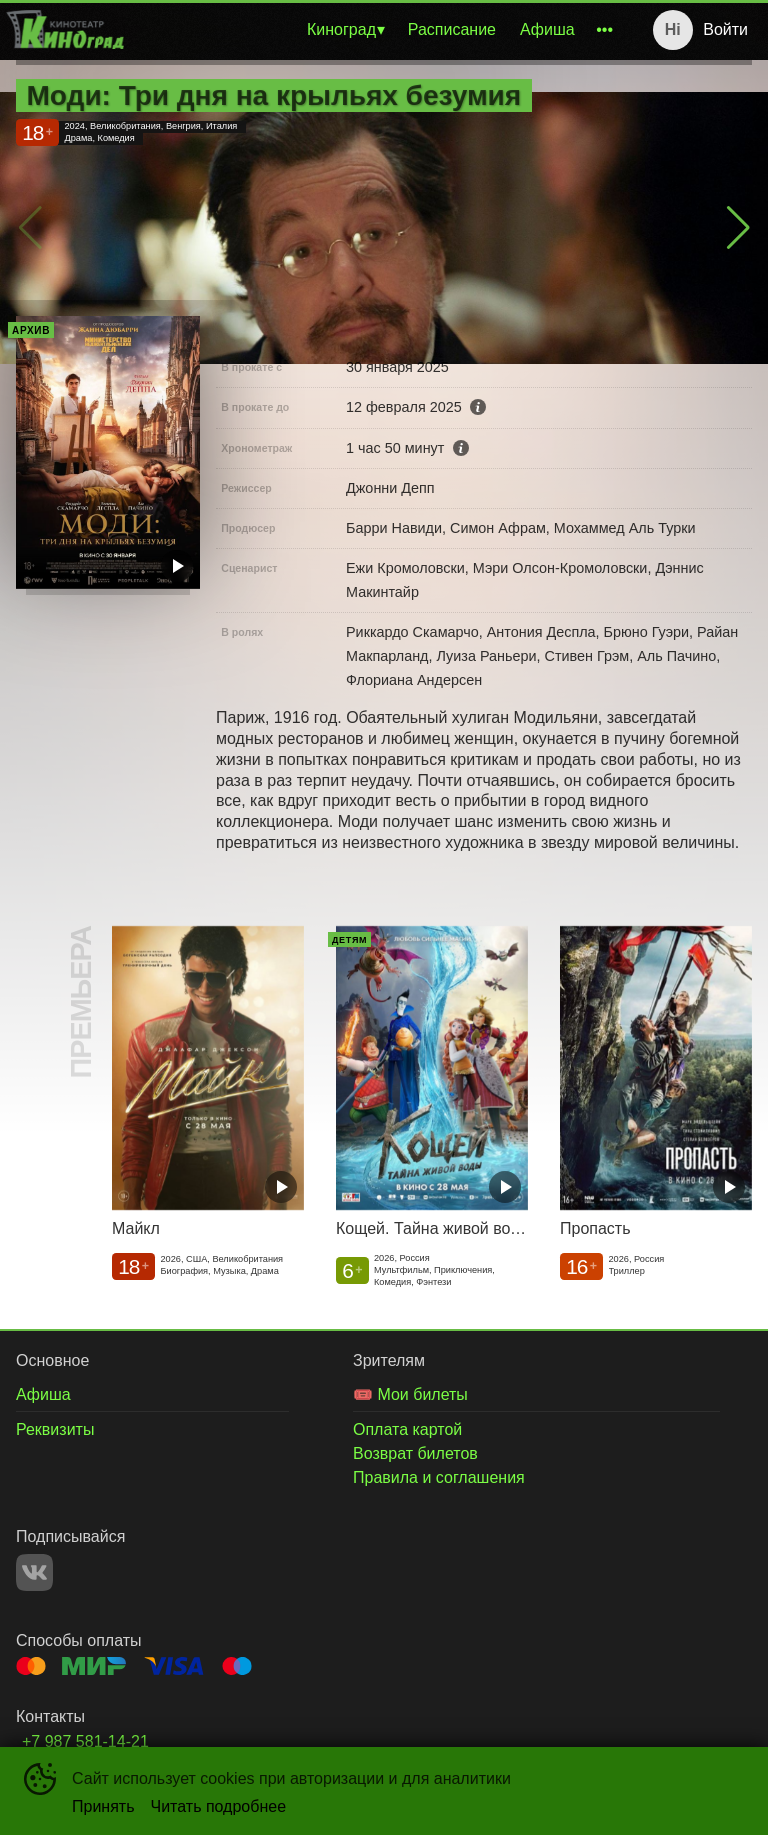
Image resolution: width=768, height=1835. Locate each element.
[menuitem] (345, 30)
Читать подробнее (219, 1806)
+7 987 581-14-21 (85, 1741)
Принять (103, 1806)
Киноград (341, 29)
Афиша (547, 29)
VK (34, 1572)
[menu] (376, 30)
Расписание (452, 29)
